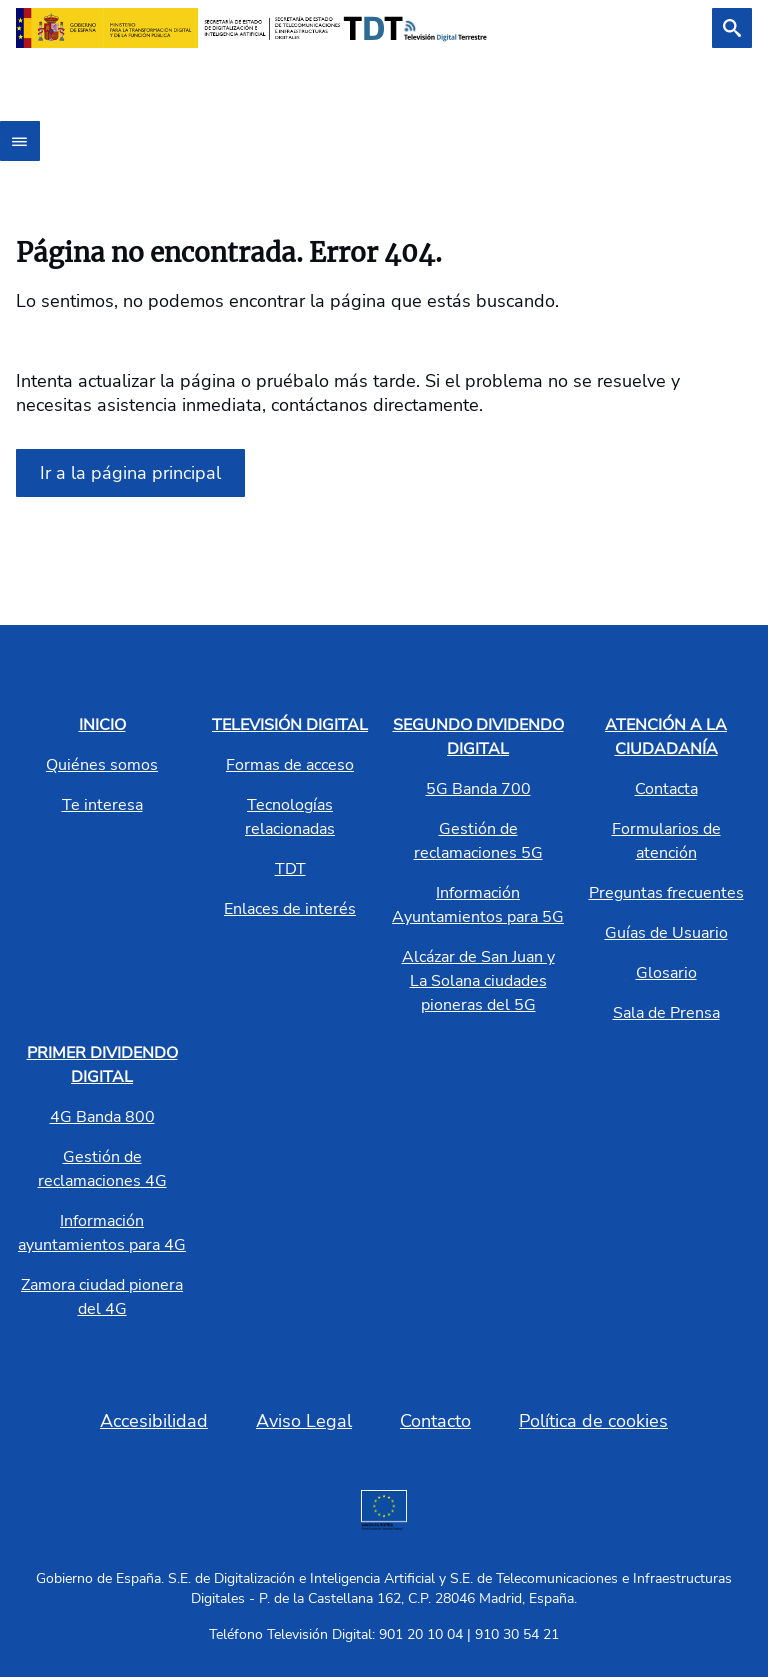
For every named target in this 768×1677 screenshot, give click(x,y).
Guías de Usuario (666, 933)
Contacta (666, 789)
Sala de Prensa (666, 1013)
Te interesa (102, 805)
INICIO (102, 725)
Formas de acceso (290, 765)
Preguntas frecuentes (666, 893)
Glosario (666, 973)
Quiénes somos (102, 765)
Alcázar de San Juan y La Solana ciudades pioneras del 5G (478, 981)
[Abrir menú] (20, 141)
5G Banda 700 (478, 789)
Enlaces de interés (290, 909)
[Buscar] (732, 28)
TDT (290, 869)
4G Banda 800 (102, 1117)
